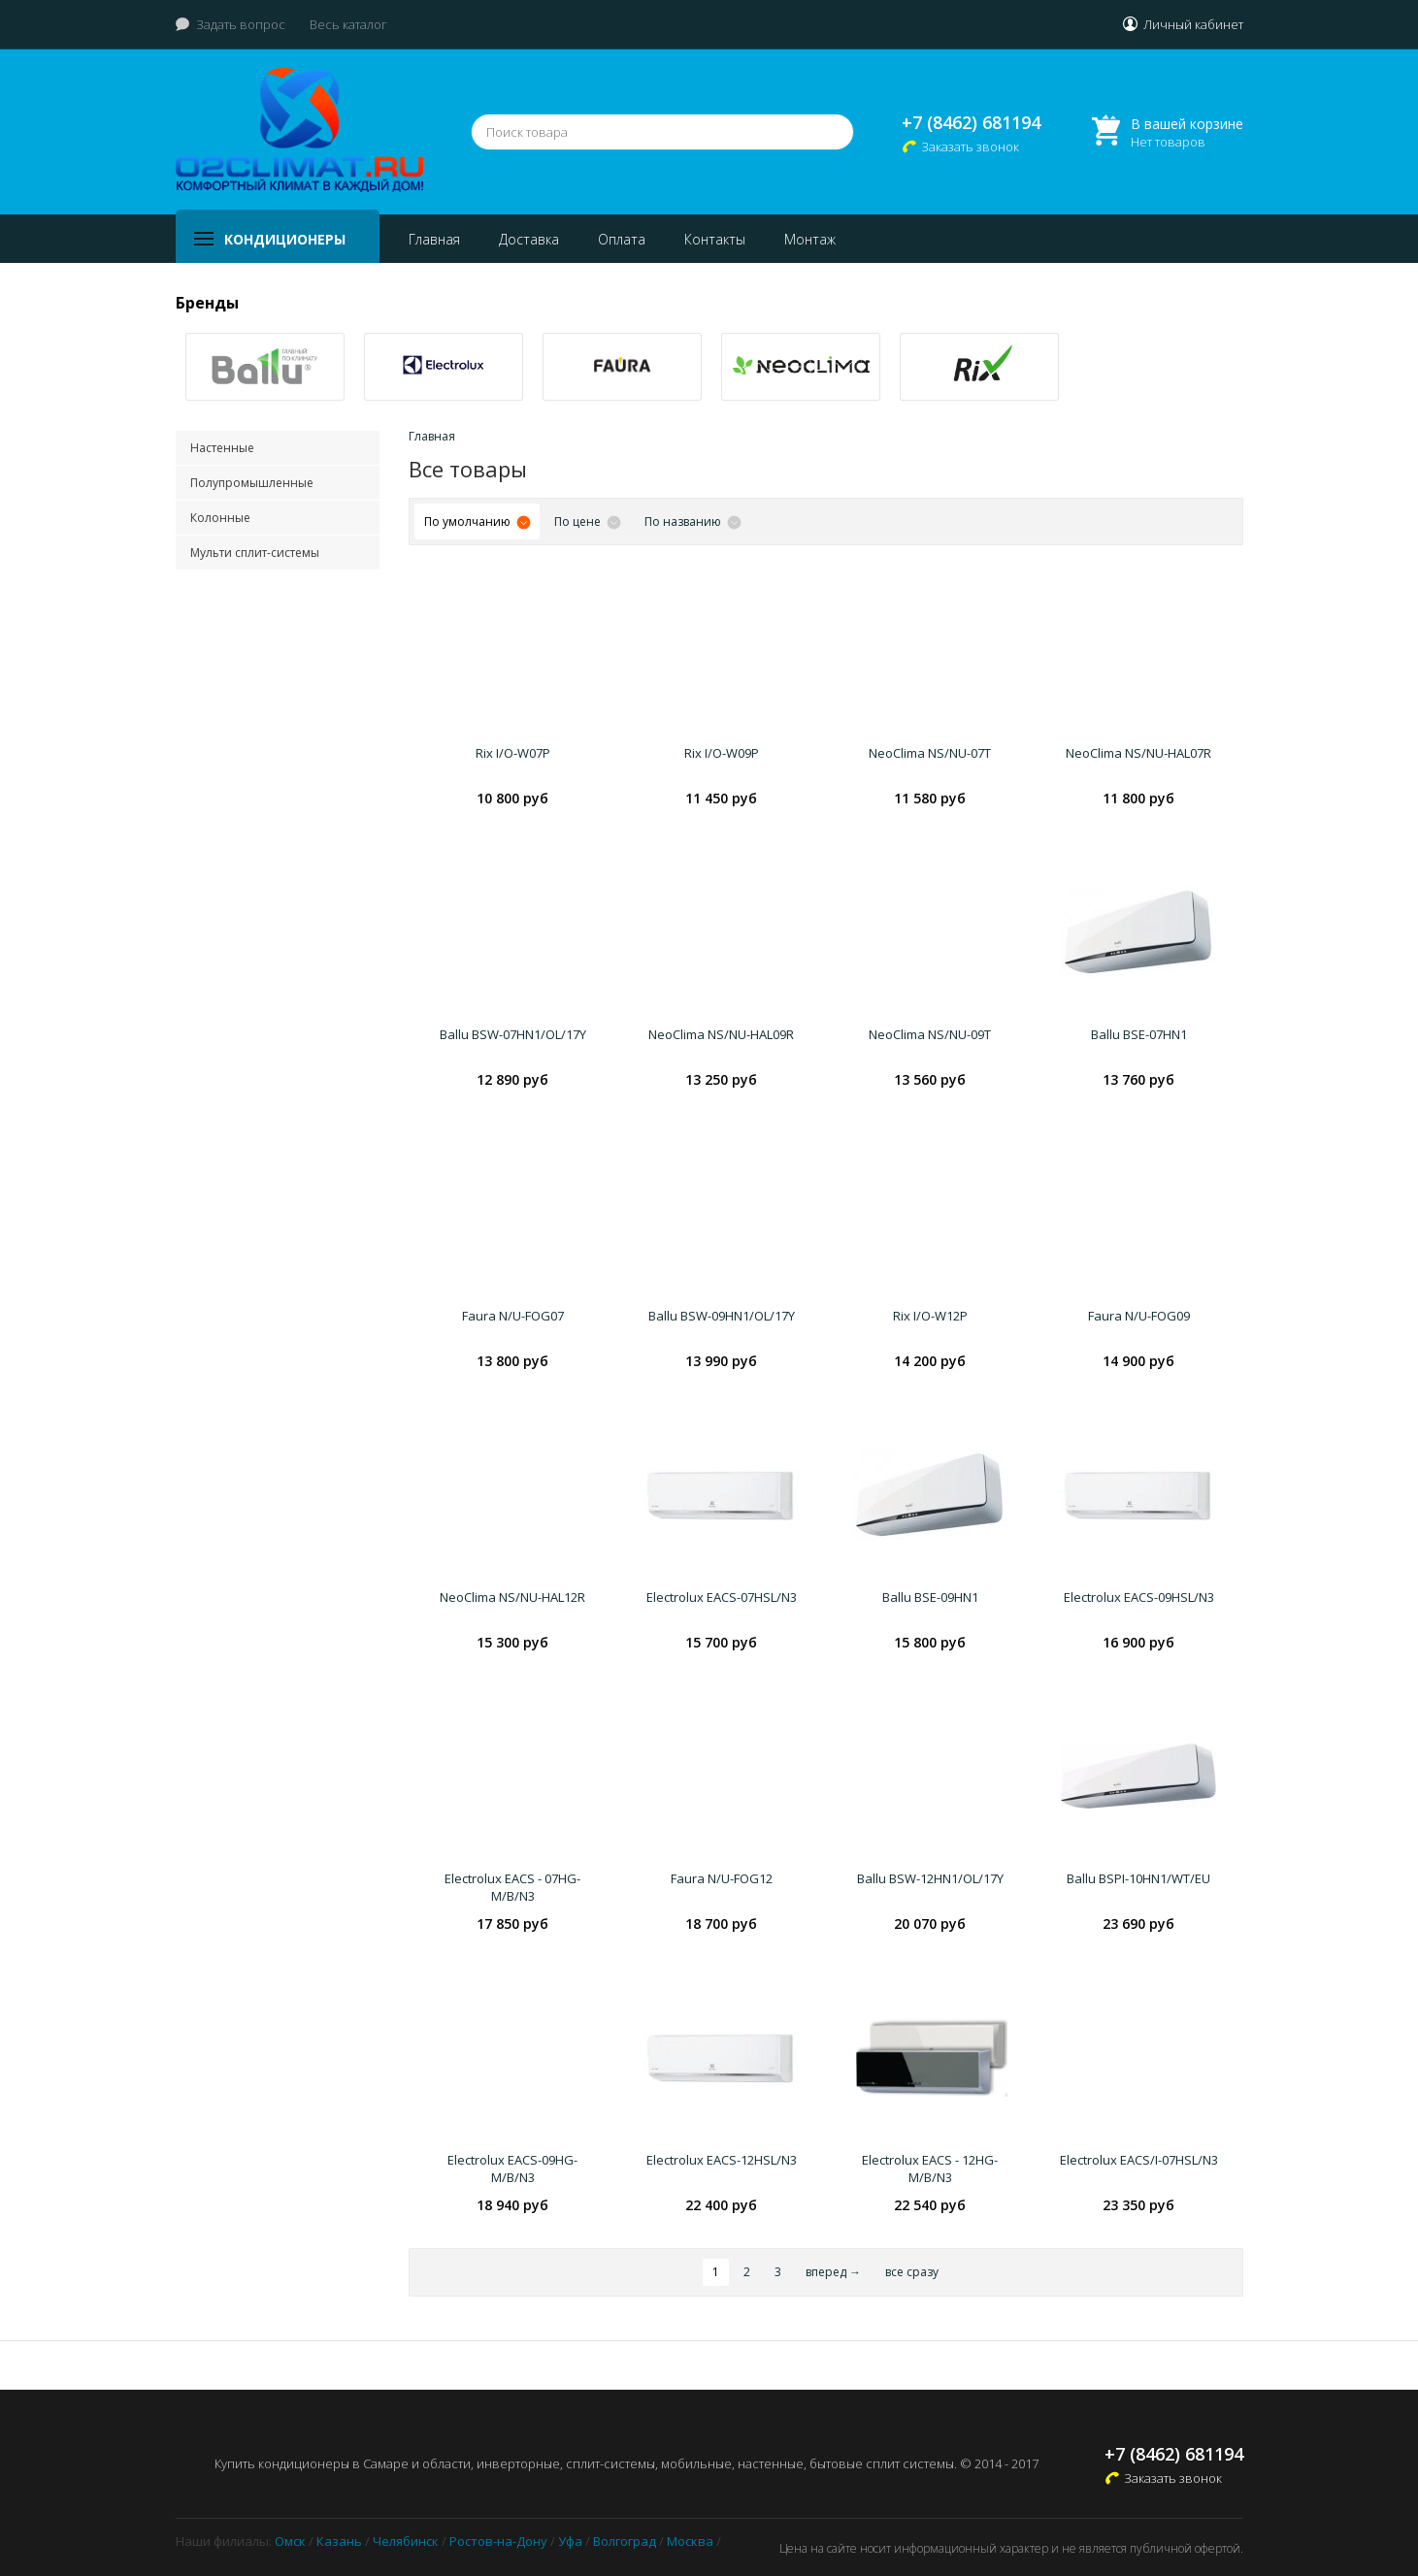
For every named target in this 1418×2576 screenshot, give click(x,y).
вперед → (833, 2272)
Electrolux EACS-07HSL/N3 (721, 1597)
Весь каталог (348, 24)
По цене (577, 521)
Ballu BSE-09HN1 (930, 1597)
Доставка (529, 239)
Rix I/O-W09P (721, 753)
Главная (434, 239)
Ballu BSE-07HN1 (1139, 1034)
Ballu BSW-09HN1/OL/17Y (721, 1315)
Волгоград (624, 2541)
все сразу (912, 2272)
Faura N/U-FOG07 (513, 1315)
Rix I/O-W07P (513, 753)
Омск (290, 2541)
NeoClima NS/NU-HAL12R (512, 1597)
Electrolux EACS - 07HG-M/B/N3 (512, 1887)
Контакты (714, 239)
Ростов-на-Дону (498, 2541)
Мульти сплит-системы (254, 552)
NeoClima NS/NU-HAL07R (1138, 753)
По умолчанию (467, 521)
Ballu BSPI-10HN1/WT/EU (1138, 1878)
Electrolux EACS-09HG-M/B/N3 (512, 2168)
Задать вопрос (240, 24)
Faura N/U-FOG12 (722, 1878)
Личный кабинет (1193, 24)
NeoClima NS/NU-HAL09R (721, 1034)
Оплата (621, 239)
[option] (265, 367)
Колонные (220, 517)
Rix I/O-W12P (930, 1315)
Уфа (570, 2541)
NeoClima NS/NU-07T (930, 753)
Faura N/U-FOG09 (1139, 1315)
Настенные (222, 448)
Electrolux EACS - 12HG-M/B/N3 (930, 2168)
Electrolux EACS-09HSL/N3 (1139, 1597)
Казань (339, 2541)
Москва (690, 2541)
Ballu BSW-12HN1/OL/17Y (930, 1878)
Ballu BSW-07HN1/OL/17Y (513, 1034)
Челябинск (406, 2541)
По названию (682, 521)
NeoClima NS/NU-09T (930, 1034)
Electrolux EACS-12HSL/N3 (721, 2159)
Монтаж (810, 239)
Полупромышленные (251, 482)
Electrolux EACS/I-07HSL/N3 (1139, 2159)
